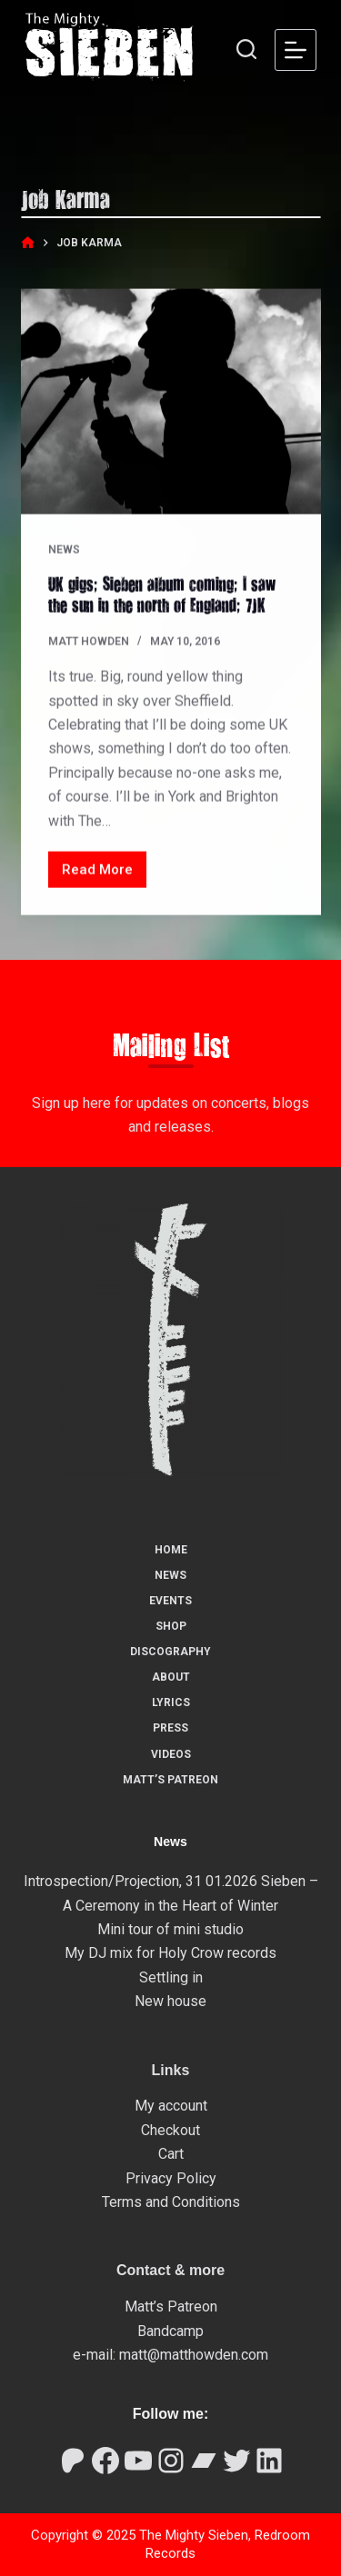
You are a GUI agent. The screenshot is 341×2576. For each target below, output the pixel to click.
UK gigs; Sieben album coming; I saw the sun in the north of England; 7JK (162, 594)
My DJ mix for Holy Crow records (170, 1953)
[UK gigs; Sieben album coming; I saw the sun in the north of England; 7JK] (171, 402)
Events (170, 1600)
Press (170, 1728)
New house (170, 2001)
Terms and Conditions (171, 2202)
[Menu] (295, 50)
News (64, 550)
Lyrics (171, 1702)
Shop (170, 1626)
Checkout (170, 2130)
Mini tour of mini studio (170, 1929)
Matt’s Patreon (170, 1779)
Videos (171, 1754)
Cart (171, 2153)
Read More (104, 875)
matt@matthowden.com (193, 2354)
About (171, 1677)
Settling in (171, 1977)
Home (171, 1549)
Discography (170, 1651)
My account (171, 2105)
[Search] (246, 49)
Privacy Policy (170, 2178)
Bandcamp (170, 2331)
